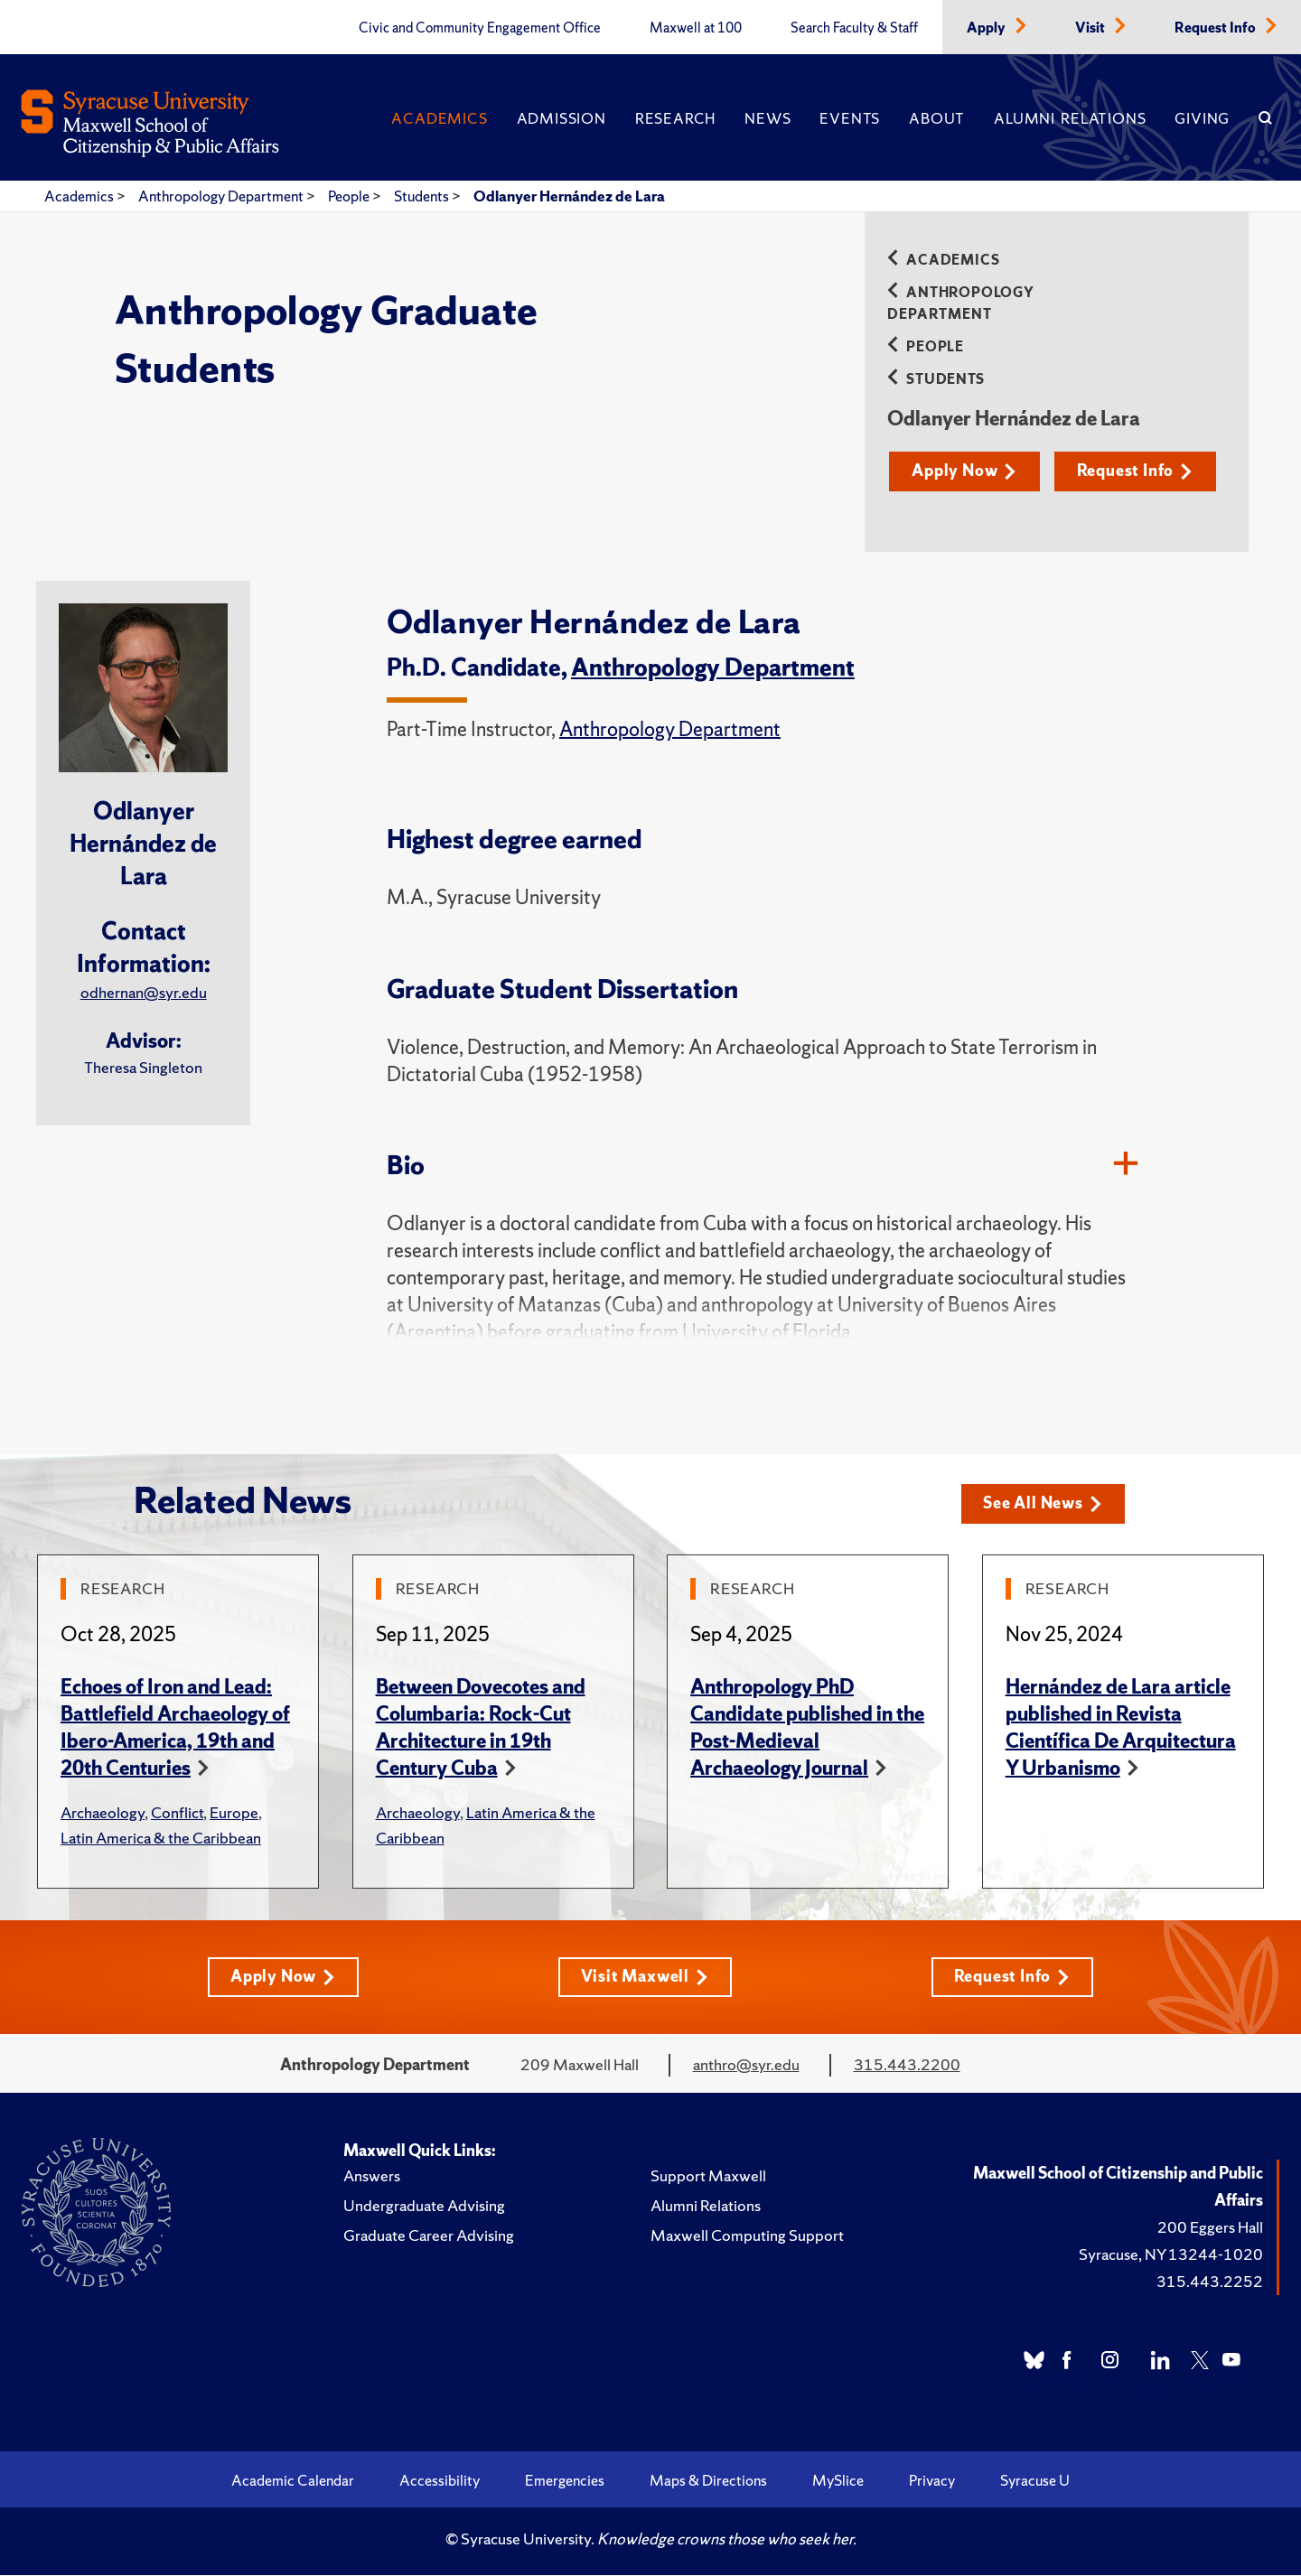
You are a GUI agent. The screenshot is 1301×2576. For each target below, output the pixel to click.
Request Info (1217, 28)
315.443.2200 (907, 2065)
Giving (1202, 118)
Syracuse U (1035, 2481)
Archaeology (103, 1813)
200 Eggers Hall (1210, 2227)
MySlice (838, 2481)
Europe (234, 1813)
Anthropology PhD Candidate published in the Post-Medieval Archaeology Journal (807, 1728)
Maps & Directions (708, 2481)
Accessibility (439, 2481)
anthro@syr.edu (746, 2065)
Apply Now (965, 471)
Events (849, 118)
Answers (371, 2176)
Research (675, 118)
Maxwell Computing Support (747, 2236)
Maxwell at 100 (696, 28)
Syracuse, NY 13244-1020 (1171, 2255)
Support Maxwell (708, 2176)
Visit (1091, 28)
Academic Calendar (292, 2481)
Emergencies (564, 2481)
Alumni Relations (1070, 118)
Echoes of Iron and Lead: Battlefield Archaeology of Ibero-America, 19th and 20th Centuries (175, 1728)
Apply (987, 28)
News (767, 118)
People (350, 196)
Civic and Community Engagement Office (480, 28)
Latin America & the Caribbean (161, 1838)
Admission (561, 118)
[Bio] (1125, 1166)
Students (423, 196)
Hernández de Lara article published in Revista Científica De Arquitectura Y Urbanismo (1121, 1728)
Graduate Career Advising (428, 2236)
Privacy (932, 2481)
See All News (1044, 1504)
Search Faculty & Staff (854, 28)
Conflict (177, 1813)
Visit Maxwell (644, 1977)
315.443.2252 (1209, 2282)
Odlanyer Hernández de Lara (569, 196)
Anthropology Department (222, 196)
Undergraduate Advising (424, 2206)
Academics (439, 118)
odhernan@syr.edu (143, 992)
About (937, 118)
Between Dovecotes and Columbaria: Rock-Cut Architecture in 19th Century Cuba (480, 1728)
